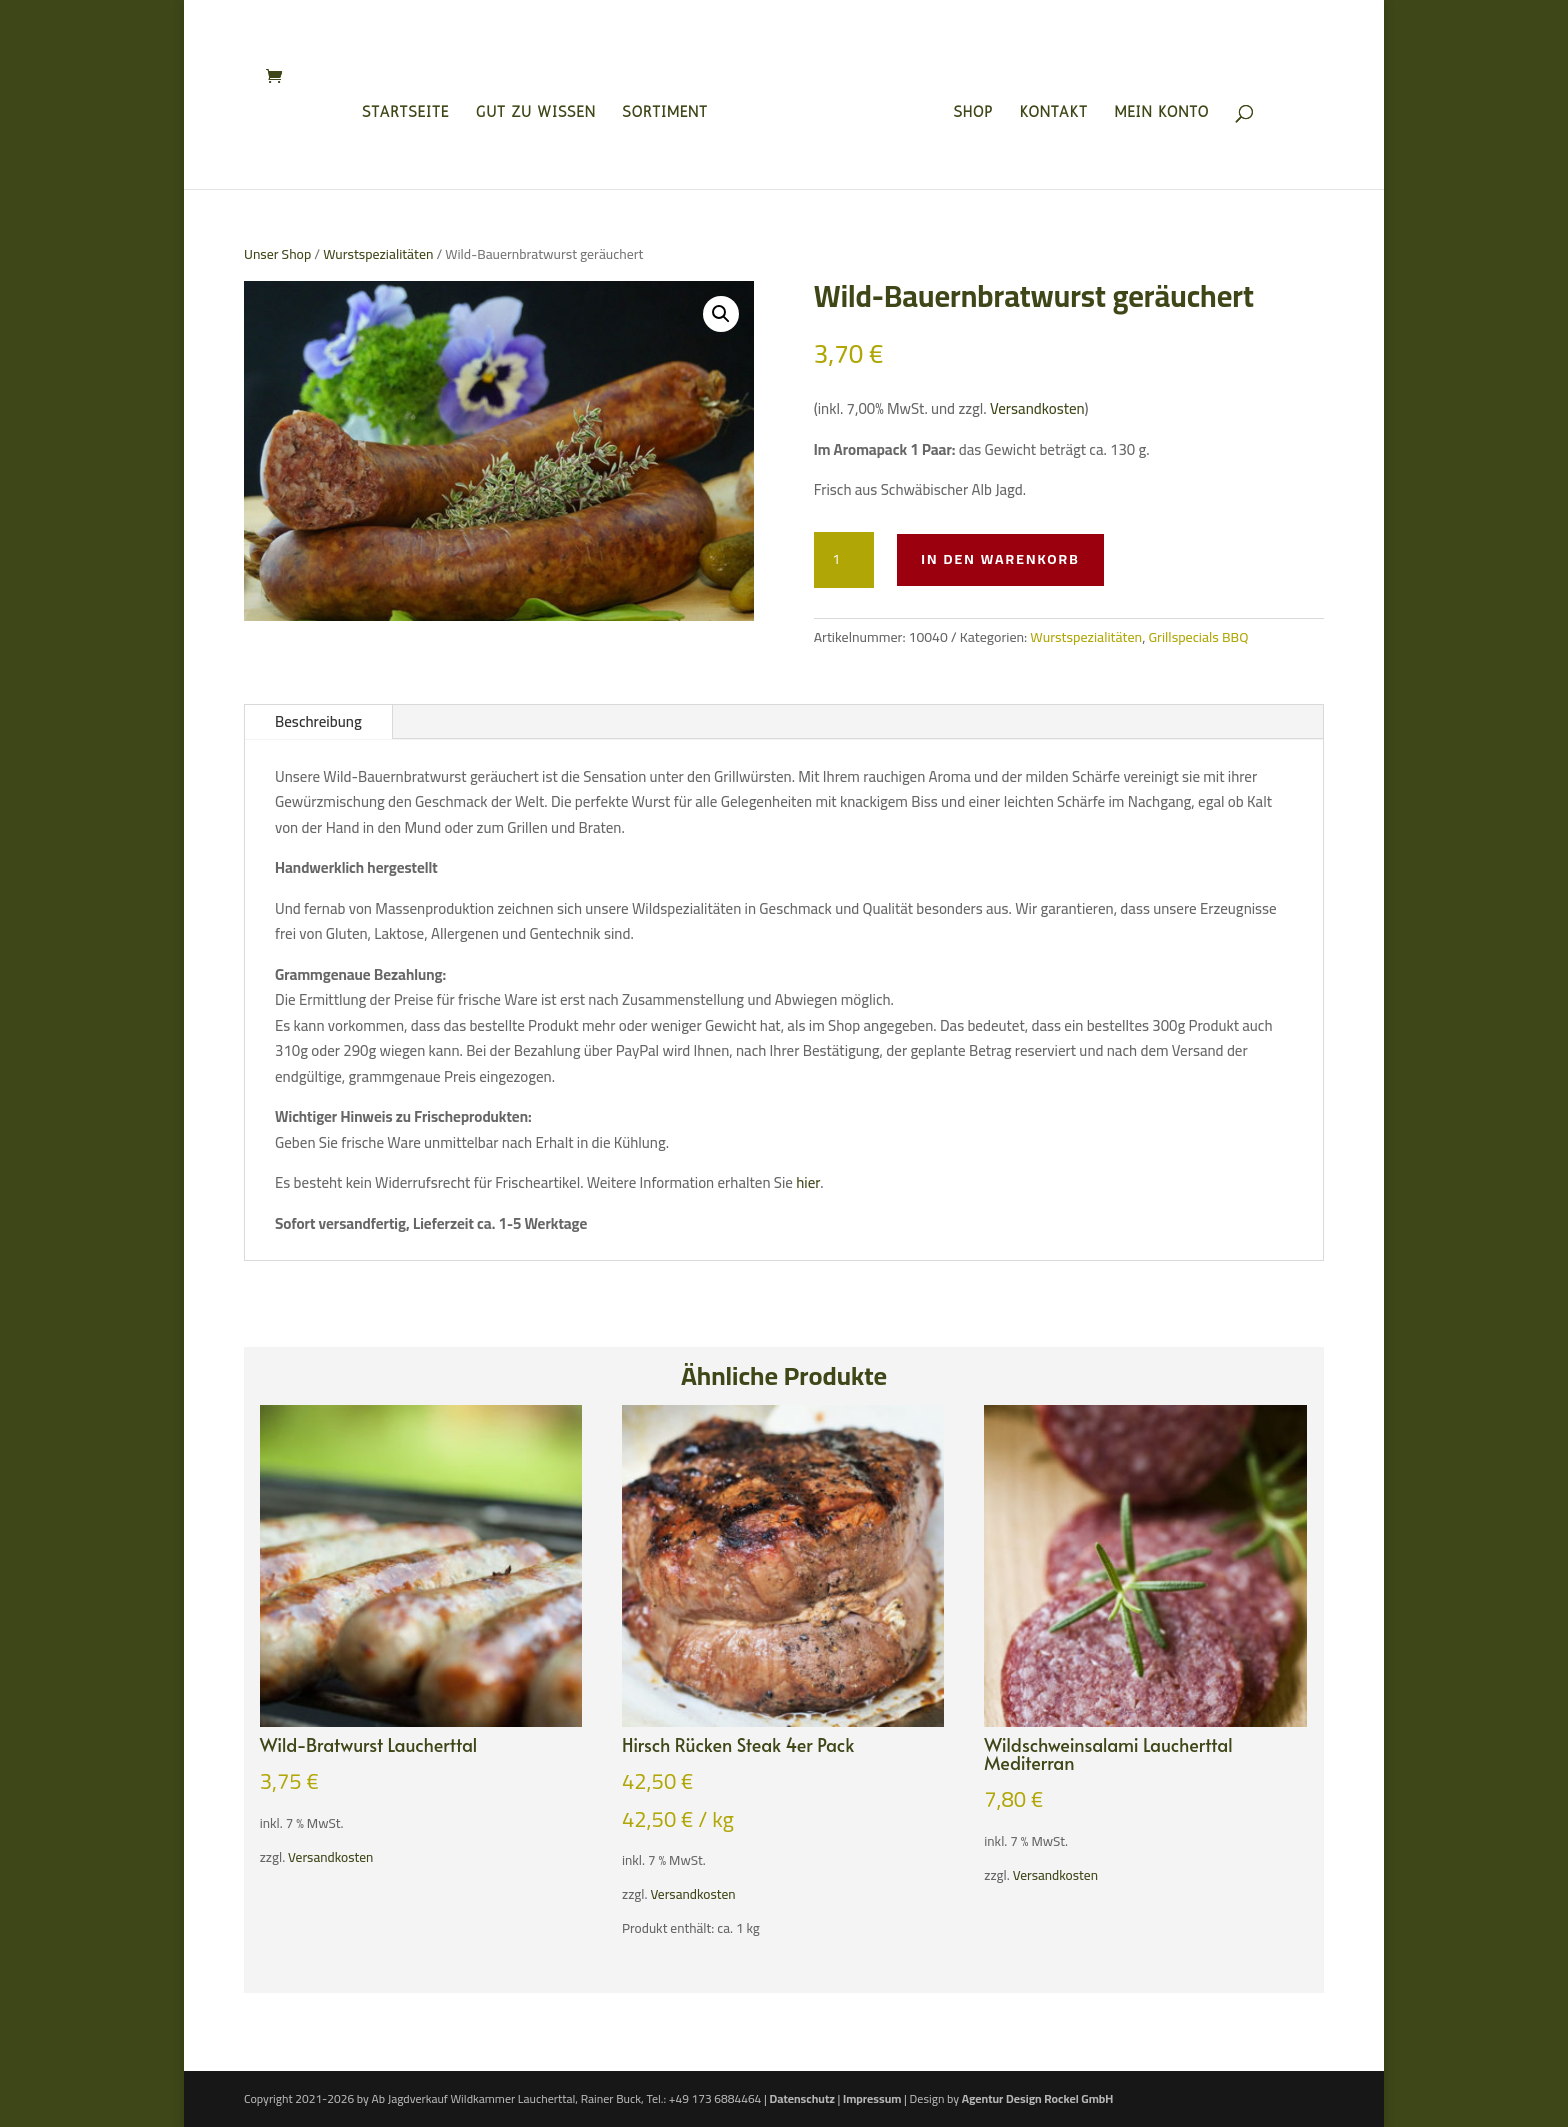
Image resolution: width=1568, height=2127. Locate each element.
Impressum (872, 2098)
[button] (721, 314)
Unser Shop (277, 254)
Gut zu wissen (542, 109)
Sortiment (671, 109)
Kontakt (1048, 109)
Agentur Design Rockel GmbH (1038, 2098)
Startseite (411, 109)
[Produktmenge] (844, 560)
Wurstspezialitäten (378, 254)
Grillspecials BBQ (1198, 637)
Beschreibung (318, 721)
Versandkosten (1037, 408)
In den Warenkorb (1000, 559)
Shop (968, 109)
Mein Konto (1156, 109)
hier (808, 1182)
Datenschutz (801, 2098)
